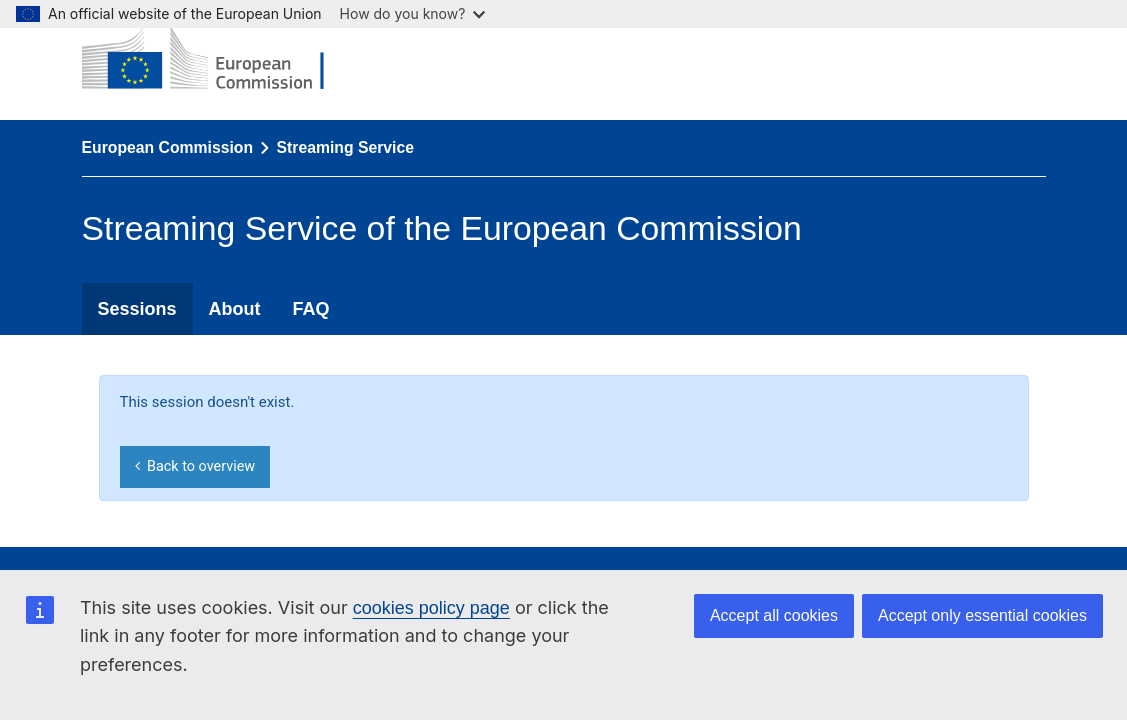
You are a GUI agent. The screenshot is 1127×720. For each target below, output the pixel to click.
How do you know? (413, 13)
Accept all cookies (774, 615)
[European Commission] (218, 60)
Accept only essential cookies (982, 615)
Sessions (137, 309)
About (235, 309)
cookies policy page (431, 608)
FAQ (311, 309)
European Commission (168, 147)
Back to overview (195, 466)
